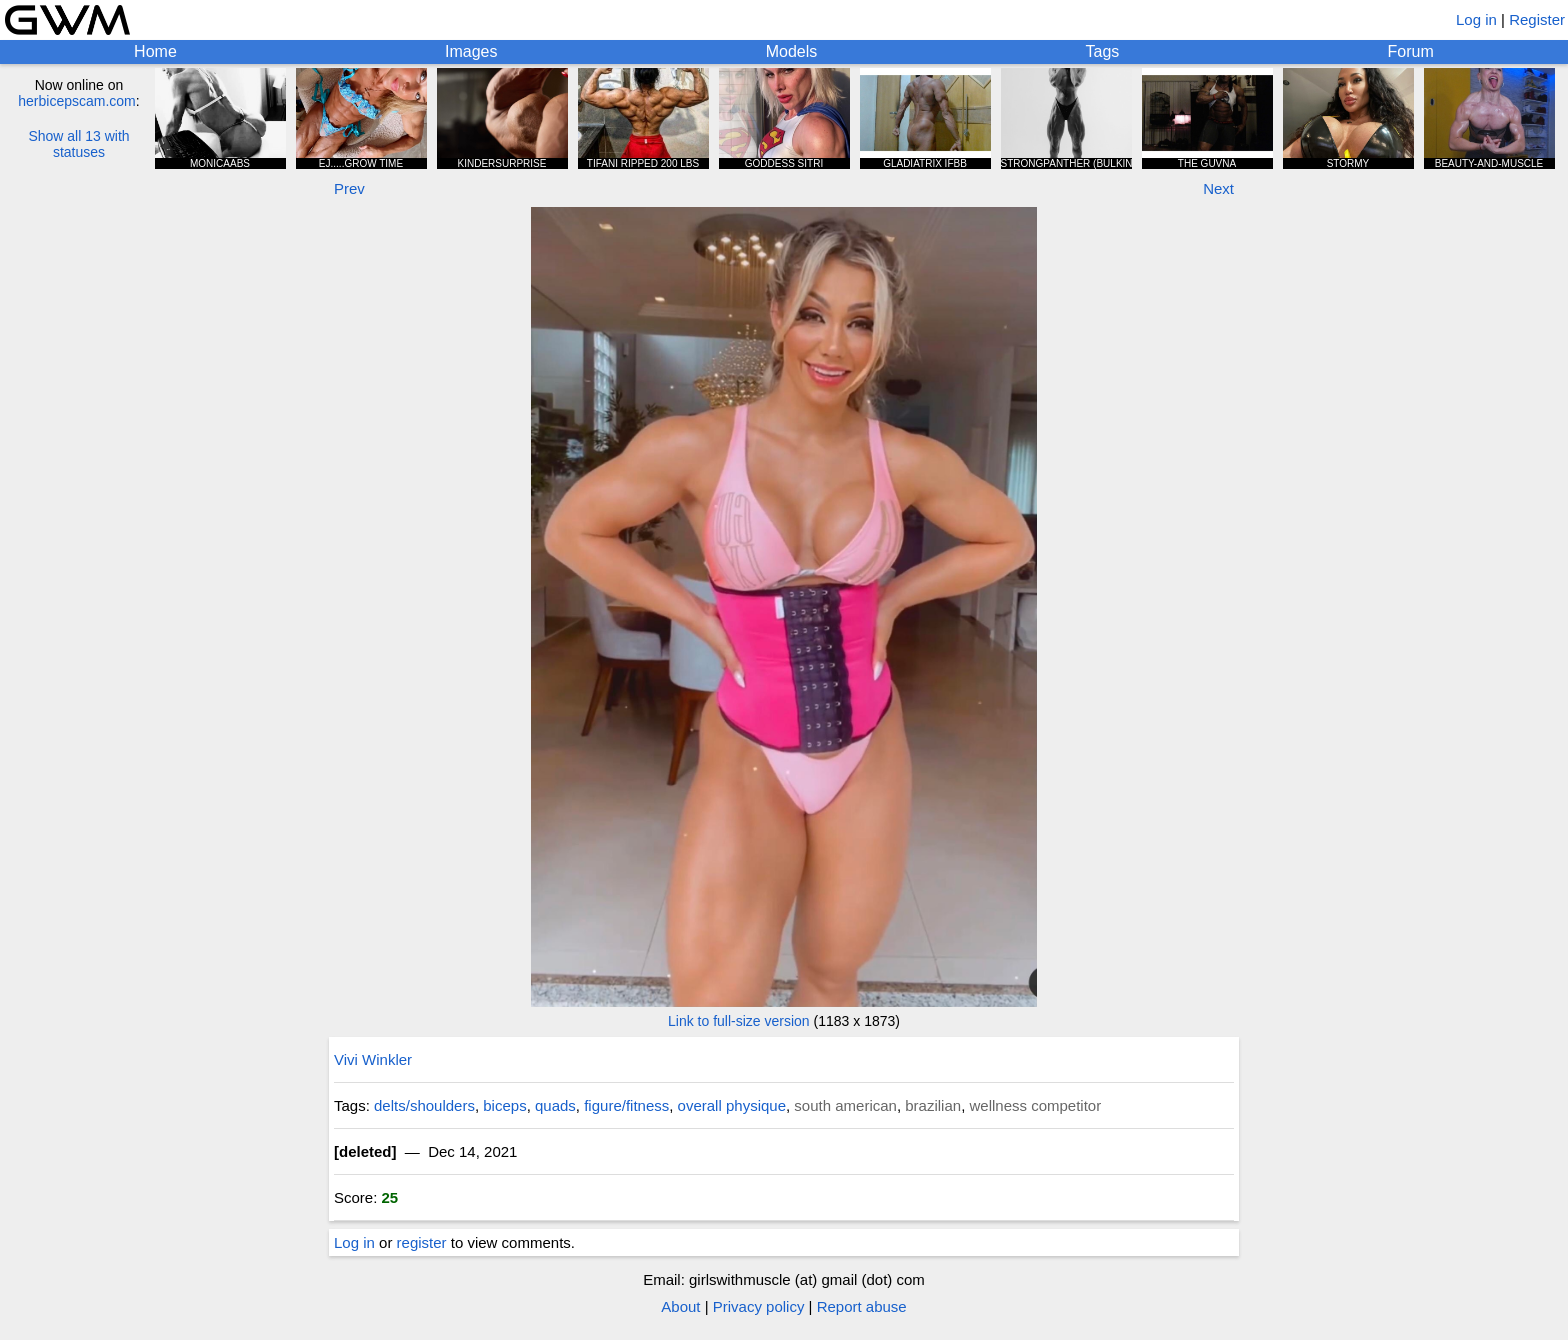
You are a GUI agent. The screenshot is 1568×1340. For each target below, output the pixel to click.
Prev (349, 188)
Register (1537, 19)
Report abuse (862, 1306)
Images (471, 51)
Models (792, 51)
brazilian (933, 1105)
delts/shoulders (424, 1105)
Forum (1411, 51)
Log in (1476, 19)
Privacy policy (759, 1306)
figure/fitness (626, 1105)
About (680, 1306)
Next (1218, 188)
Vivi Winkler (373, 1059)
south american (845, 1105)
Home (155, 51)
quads (555, 1105)
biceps (504, 1105)
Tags (1103, 51)
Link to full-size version (739, 1021)
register (422, 1242)
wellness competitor (1035, 1105)
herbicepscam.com (77, 101)
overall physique (732, 1105)
